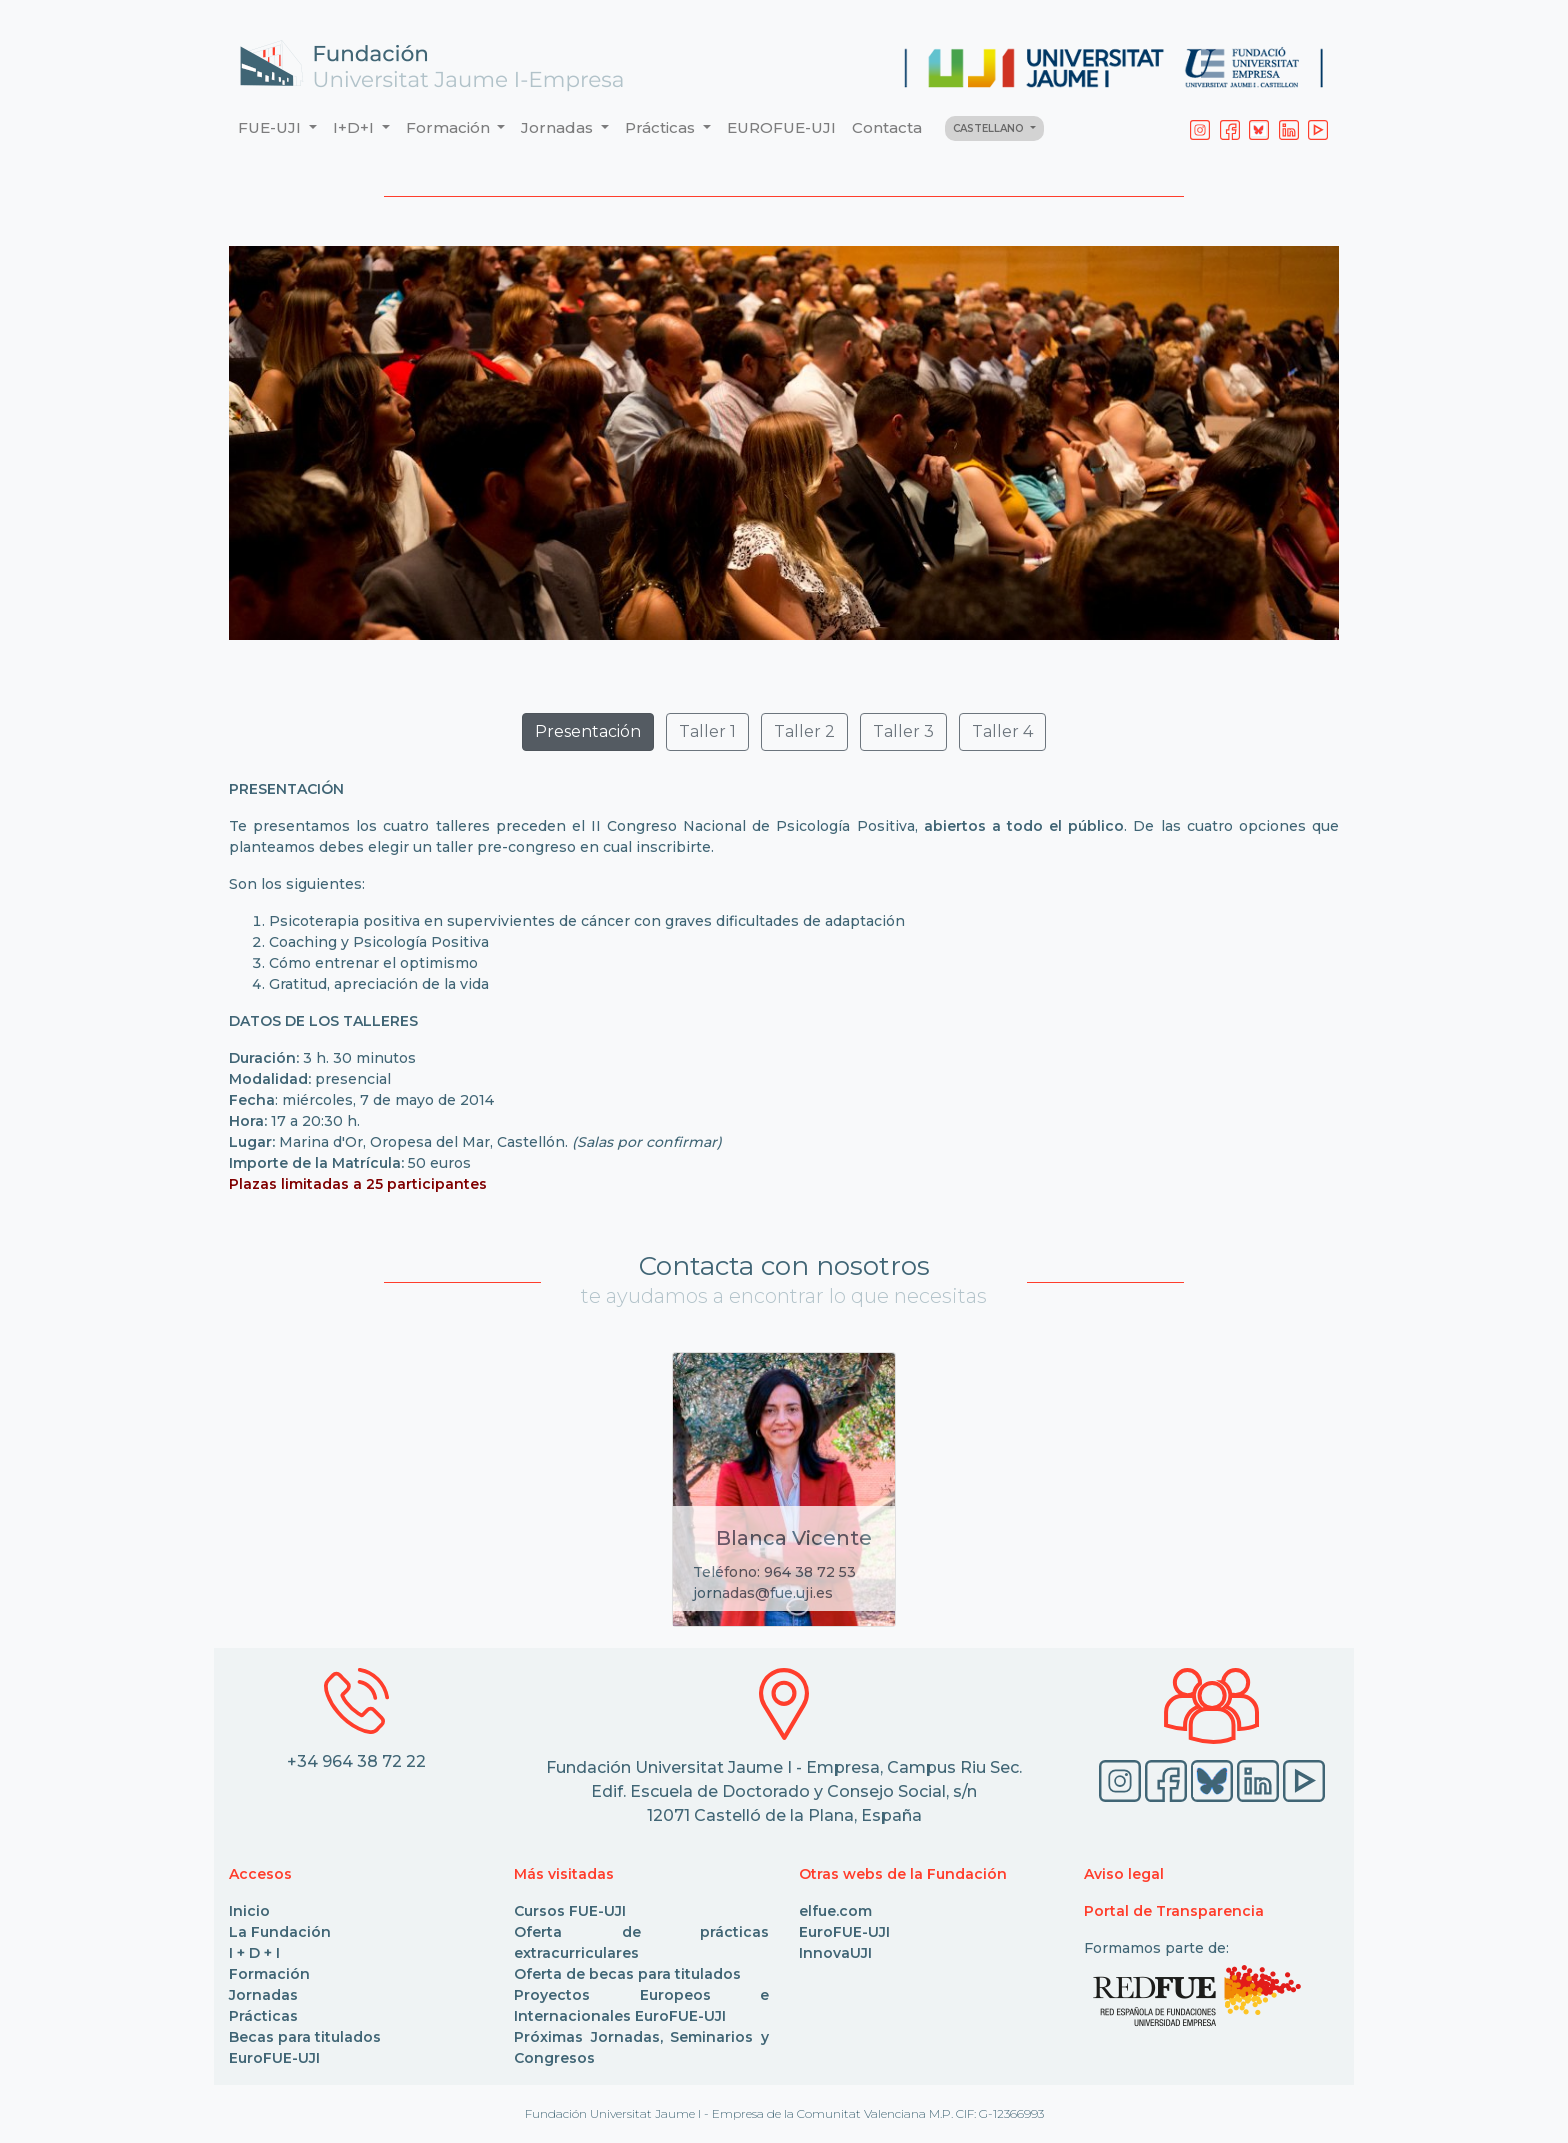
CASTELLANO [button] (990, 128)
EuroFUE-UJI (274, 2058)
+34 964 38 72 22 (356, 1761)
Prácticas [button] (662, 127)
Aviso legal (1124, 1874)
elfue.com (835, 1911)
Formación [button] (450, 127)
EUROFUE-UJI (781, 127)
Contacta (887, 127)
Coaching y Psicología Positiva (379, 942)
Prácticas (263, 2016)
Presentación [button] (588, 731)
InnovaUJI (835, 1953)
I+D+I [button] (355, 127)
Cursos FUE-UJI (570, 1911)
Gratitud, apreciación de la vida (379, 984)
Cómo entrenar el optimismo (373, 963)
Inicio (249, 1911)
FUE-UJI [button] (271, 127)
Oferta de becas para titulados (627, 1974)
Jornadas (263, 1995)
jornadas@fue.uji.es (763, 1593)
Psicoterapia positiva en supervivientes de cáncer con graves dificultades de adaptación (587, 921)
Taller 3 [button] (903, 731)
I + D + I (254, 1953)
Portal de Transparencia (1174, 1911)
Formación (269, 1974)
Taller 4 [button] (1002, 731)
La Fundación (280, 1932)
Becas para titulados (305, 2037)
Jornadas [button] (559, 127)
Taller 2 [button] (804, 731)
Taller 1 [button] (707, 731)
